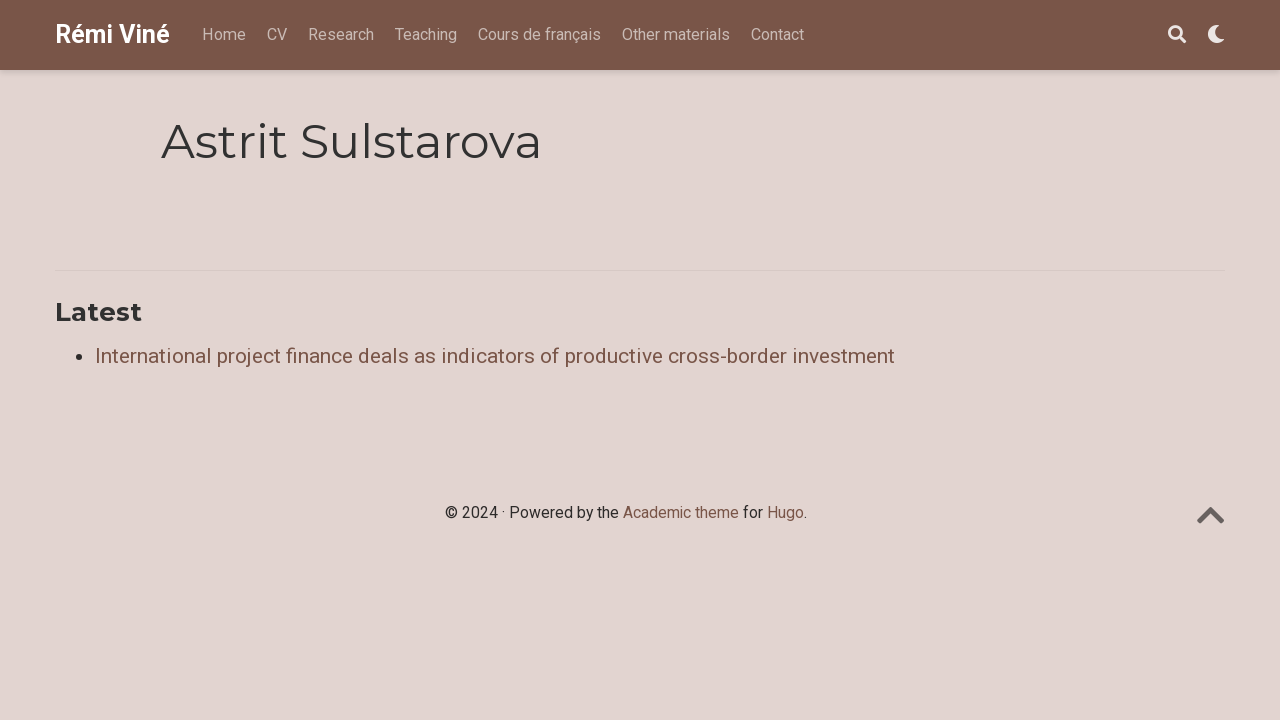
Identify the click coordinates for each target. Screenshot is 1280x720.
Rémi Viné (112, 34)
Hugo (785, 512)
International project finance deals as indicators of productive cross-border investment (495, 356)
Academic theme (681, 512)
